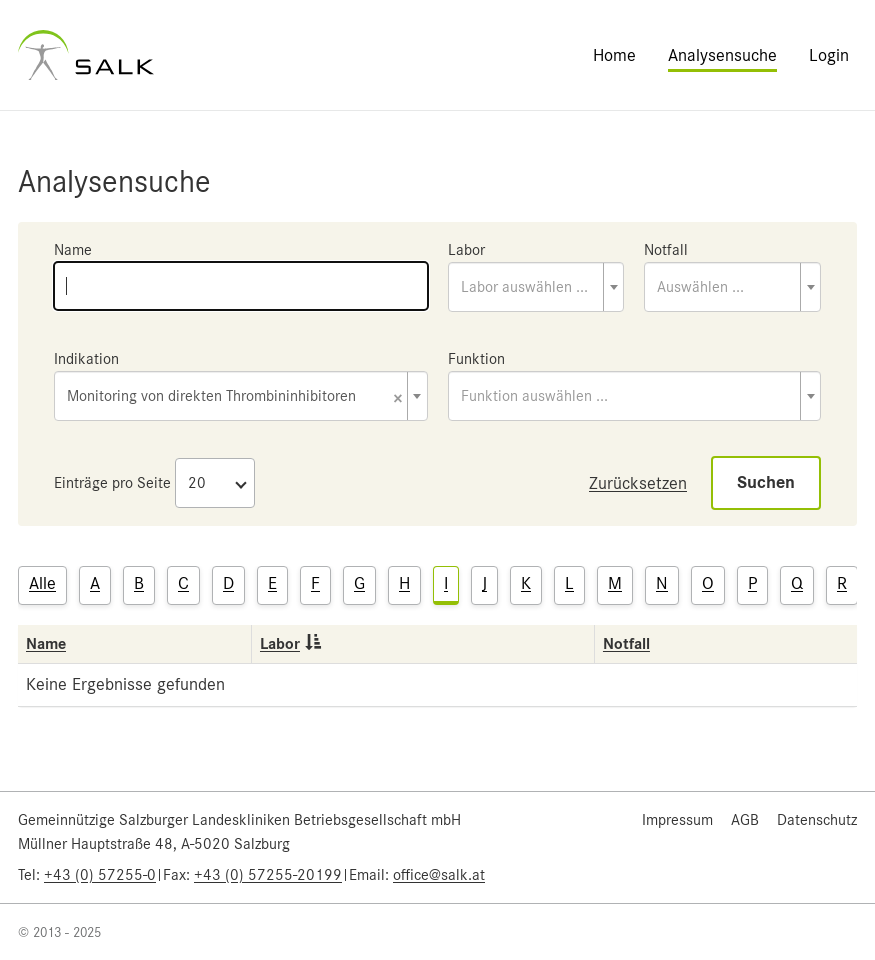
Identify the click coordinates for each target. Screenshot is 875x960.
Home (614, 55)
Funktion (476, 359)
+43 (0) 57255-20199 (268, 875)
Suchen (766, 482)
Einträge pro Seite (112, 483)
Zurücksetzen (638, 483)
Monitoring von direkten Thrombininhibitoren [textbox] (235, 397)
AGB (745, 820)
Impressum (677, 820)
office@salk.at (439, 875)
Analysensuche (722, 55)
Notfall (666, 250)
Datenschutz (817, 820)
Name (73, 250)
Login (829, 55)
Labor (466, 250)
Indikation (86, 359)
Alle (42, 583)
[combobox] (536, 287)
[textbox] (536, 287)
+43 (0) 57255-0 (100, 875)
